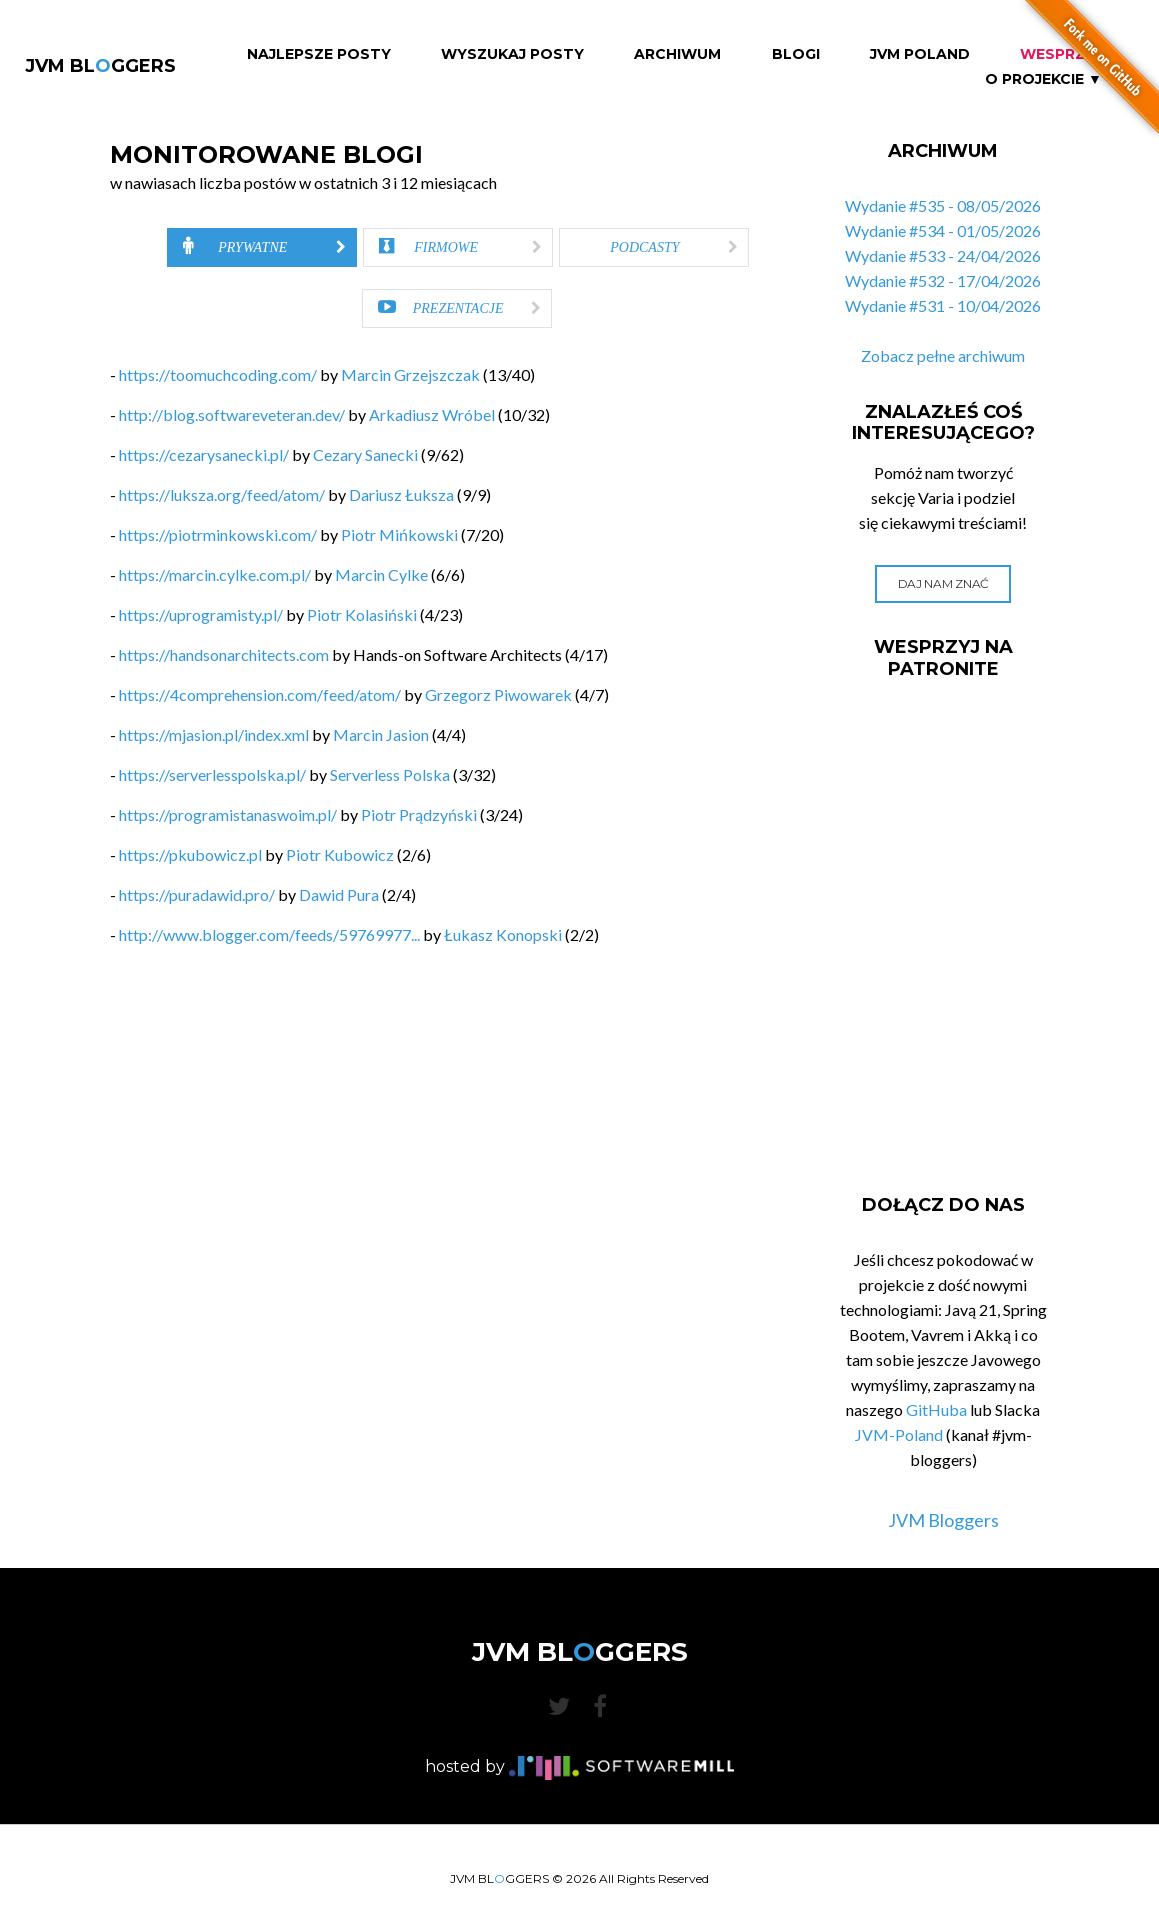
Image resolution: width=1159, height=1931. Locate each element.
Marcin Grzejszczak (410, 374)
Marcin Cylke (381, 574)
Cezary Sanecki (365, 454)
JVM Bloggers (943, 1520)
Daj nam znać (943, 583)
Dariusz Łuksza (401, 494)
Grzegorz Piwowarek (498, 694)
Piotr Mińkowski (399, 534)
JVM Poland (920, 54)
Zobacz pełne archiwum (943, 355)
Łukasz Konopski (503, 934)
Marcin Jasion (381, 734)
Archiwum (677, 54)
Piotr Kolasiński (362, 614)
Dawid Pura (339, 894)
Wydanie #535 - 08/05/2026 (943, 205)
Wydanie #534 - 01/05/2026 (943, 230)
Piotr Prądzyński (419, 814)
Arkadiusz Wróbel (432, 414)
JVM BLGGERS (100, 66)
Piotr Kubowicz (340, 854)
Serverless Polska (390, 774)
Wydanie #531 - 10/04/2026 (943, 305)
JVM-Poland (899, 1434)
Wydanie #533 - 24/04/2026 (943, 255)
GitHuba (936, 1409)
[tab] (262, 247)
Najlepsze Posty (319, 54)
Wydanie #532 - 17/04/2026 (943, 280)
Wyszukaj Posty (512, 54)
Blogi (796, 54)
